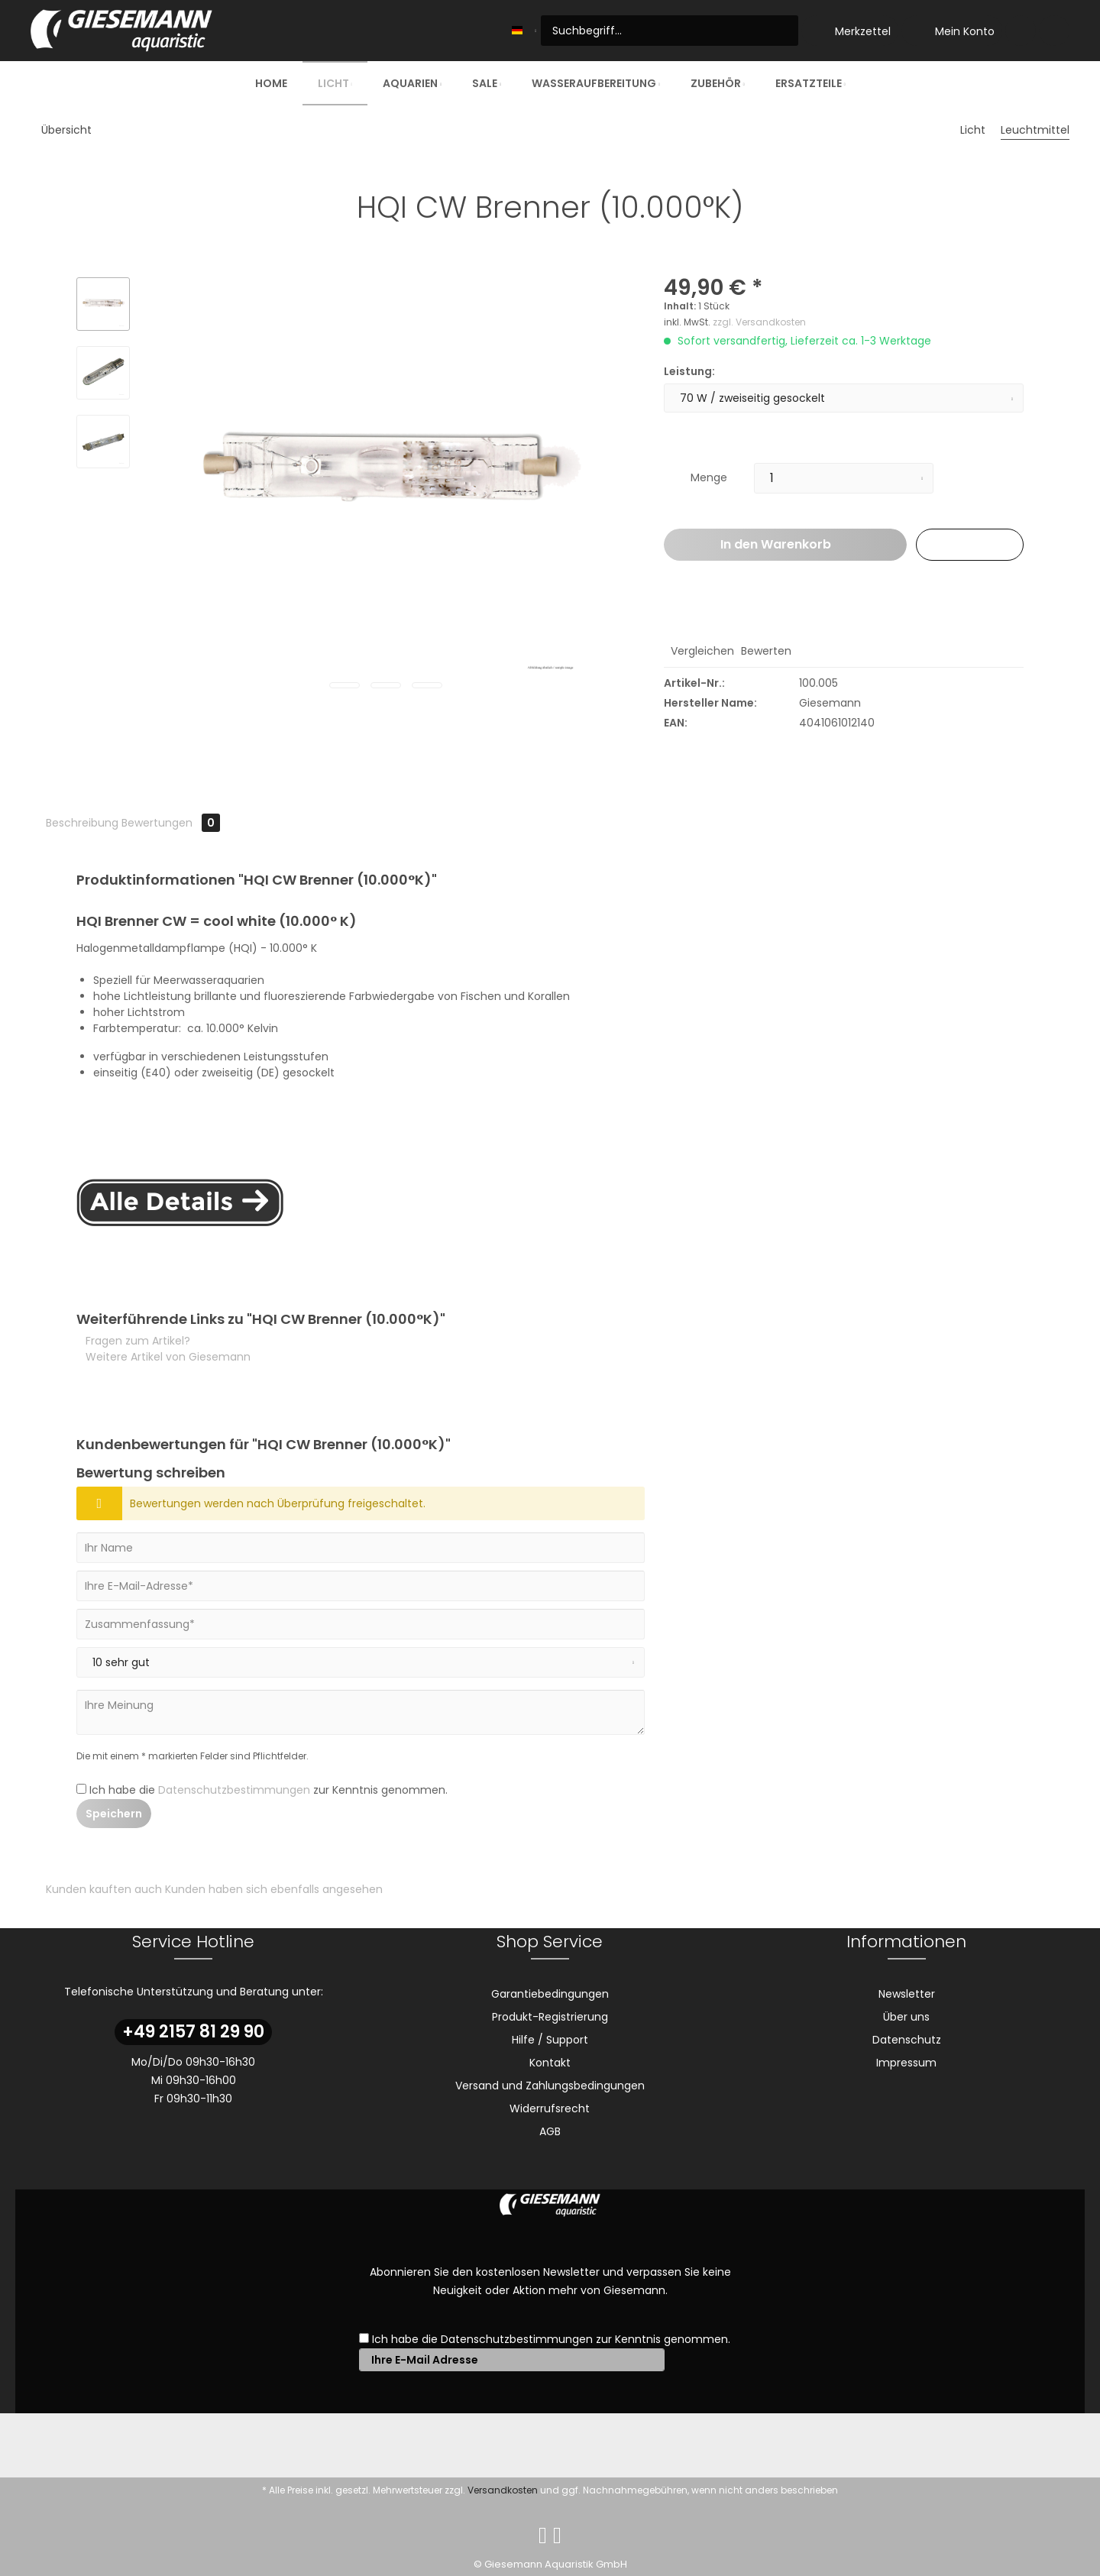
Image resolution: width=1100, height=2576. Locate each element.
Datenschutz (906, 2039)
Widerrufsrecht (550, 2108)
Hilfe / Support (550, 2039)
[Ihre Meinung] (360, 1712)
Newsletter (906, 1994)
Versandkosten (502, 2490)
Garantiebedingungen (550, 1994)
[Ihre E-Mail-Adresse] (360, 1586)
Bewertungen (170, 822)
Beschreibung (82, 822)
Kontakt (550, 2062)
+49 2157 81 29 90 (193, 2032)
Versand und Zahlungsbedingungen (550, 2085)
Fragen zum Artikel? (136, 1340)
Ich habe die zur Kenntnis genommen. (268, 1790)
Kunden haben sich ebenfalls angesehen (274, 1889)
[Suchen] (783, 30)
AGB (550, 2131)
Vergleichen (701, 651)
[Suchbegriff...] (669, 30)
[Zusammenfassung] (360, 1624)
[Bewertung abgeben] (360, 1662)
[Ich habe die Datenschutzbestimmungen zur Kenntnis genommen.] (81, 1789)
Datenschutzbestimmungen (234, 1790)
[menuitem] (669, 30)
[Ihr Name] (360, 1547)
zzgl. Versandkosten (759, 322)
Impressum (906, 2062)
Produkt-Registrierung (550, 2016)
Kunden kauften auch (104, 1889)
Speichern (114, 1813)
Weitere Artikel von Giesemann (166, 1356)
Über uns (906, 2016)
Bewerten (764, 651)
